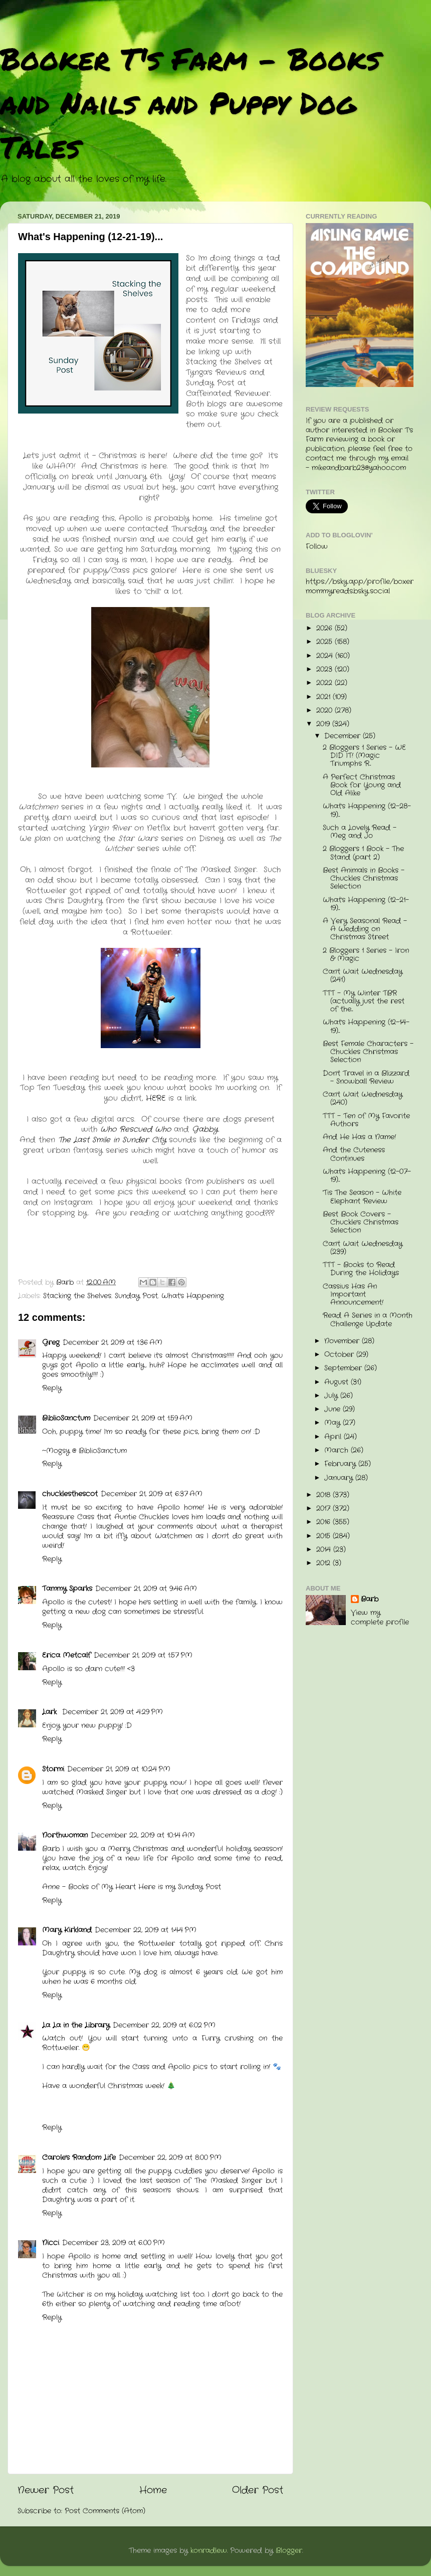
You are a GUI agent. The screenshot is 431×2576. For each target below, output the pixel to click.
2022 (325, 683)
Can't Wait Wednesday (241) (362, 975)
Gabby (205, 1129)
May (333, 1423)
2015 (324, 1536)
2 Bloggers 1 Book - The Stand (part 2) (363, 853)
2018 (324, 1495)
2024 (325, 656)
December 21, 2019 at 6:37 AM (151, 1494)
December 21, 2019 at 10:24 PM (118, 1769)
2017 (324, 1508)
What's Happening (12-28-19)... (367, 810)
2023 (325, 669)
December (343, 736)
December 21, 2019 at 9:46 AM (146, 1589)
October (340, 1354)
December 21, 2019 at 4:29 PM (112, 1712)
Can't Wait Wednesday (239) (362, 1248)
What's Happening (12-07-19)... (367, 1175)
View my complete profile (380, 1617)
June (333, 1409)
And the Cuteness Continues (354, 1154)
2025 (325, 642)
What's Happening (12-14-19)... (366, 1026)
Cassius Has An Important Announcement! (353, 1294)
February (341, 1464)
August (337, 1382)
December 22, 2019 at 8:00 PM (170, 2157)
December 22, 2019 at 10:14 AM (143, 1835)
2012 (324, 1563)
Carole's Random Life (79, 2157)
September (344, 1368)
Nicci (50, 2243)
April (334, 1437)
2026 (325, 628)
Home (153, 2490)
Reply (52, 1388)
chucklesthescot (70, 1494)
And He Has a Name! (359, 1137)
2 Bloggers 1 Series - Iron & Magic (366, 954)
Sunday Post (136, 1296)
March (337, 1450)
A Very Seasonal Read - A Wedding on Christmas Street (365, 929)
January (339, 1478)
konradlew (208, 2550)
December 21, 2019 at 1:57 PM (143, 1655)
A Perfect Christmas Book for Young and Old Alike (362, 785)
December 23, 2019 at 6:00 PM (113, 2243)
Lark (50, 1712)
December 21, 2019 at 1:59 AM (142, 1418)
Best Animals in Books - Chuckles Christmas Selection (363, 878)
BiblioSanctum (66, 1418)
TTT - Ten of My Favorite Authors (366, 1120)
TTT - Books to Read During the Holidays (361, 1269)
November (343, 1341)
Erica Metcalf (66, 1655)
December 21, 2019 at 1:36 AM (112, 1342)
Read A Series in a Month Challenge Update (367, 1319)
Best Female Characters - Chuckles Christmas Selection (368, 1052)
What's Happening (192, 1296)
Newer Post (46, 2490)
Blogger (289, 2550)
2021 (324, 697)
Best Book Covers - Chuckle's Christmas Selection (360, 1222)
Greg (51, 1342)
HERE (157, 1098)
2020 (325, 710)
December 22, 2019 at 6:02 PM (164, 2025)
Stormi (53, 1769)
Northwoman (65, 1835)
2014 (324, 1549)
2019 (324, 724)
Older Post (257, 2490)
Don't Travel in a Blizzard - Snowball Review (366, 1077)
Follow (317, 546)
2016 (324, 1522)
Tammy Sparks (67, 1589)
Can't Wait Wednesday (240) (362, 1098)
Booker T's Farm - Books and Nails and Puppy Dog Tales (190, 102)
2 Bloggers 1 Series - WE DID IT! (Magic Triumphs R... (364, 755)
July (332, 1396)
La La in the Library (76, 2025)
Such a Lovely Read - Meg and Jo (359, 832)
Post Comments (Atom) (105, 2511)
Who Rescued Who (135, 1129)
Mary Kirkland (67, 1930)
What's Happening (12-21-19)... (366, 904)
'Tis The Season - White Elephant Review (362, 1197)
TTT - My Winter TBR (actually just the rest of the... (363, 1001)
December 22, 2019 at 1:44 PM (145, 1930)
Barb (369, 1599)
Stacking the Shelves (77, 1296)
